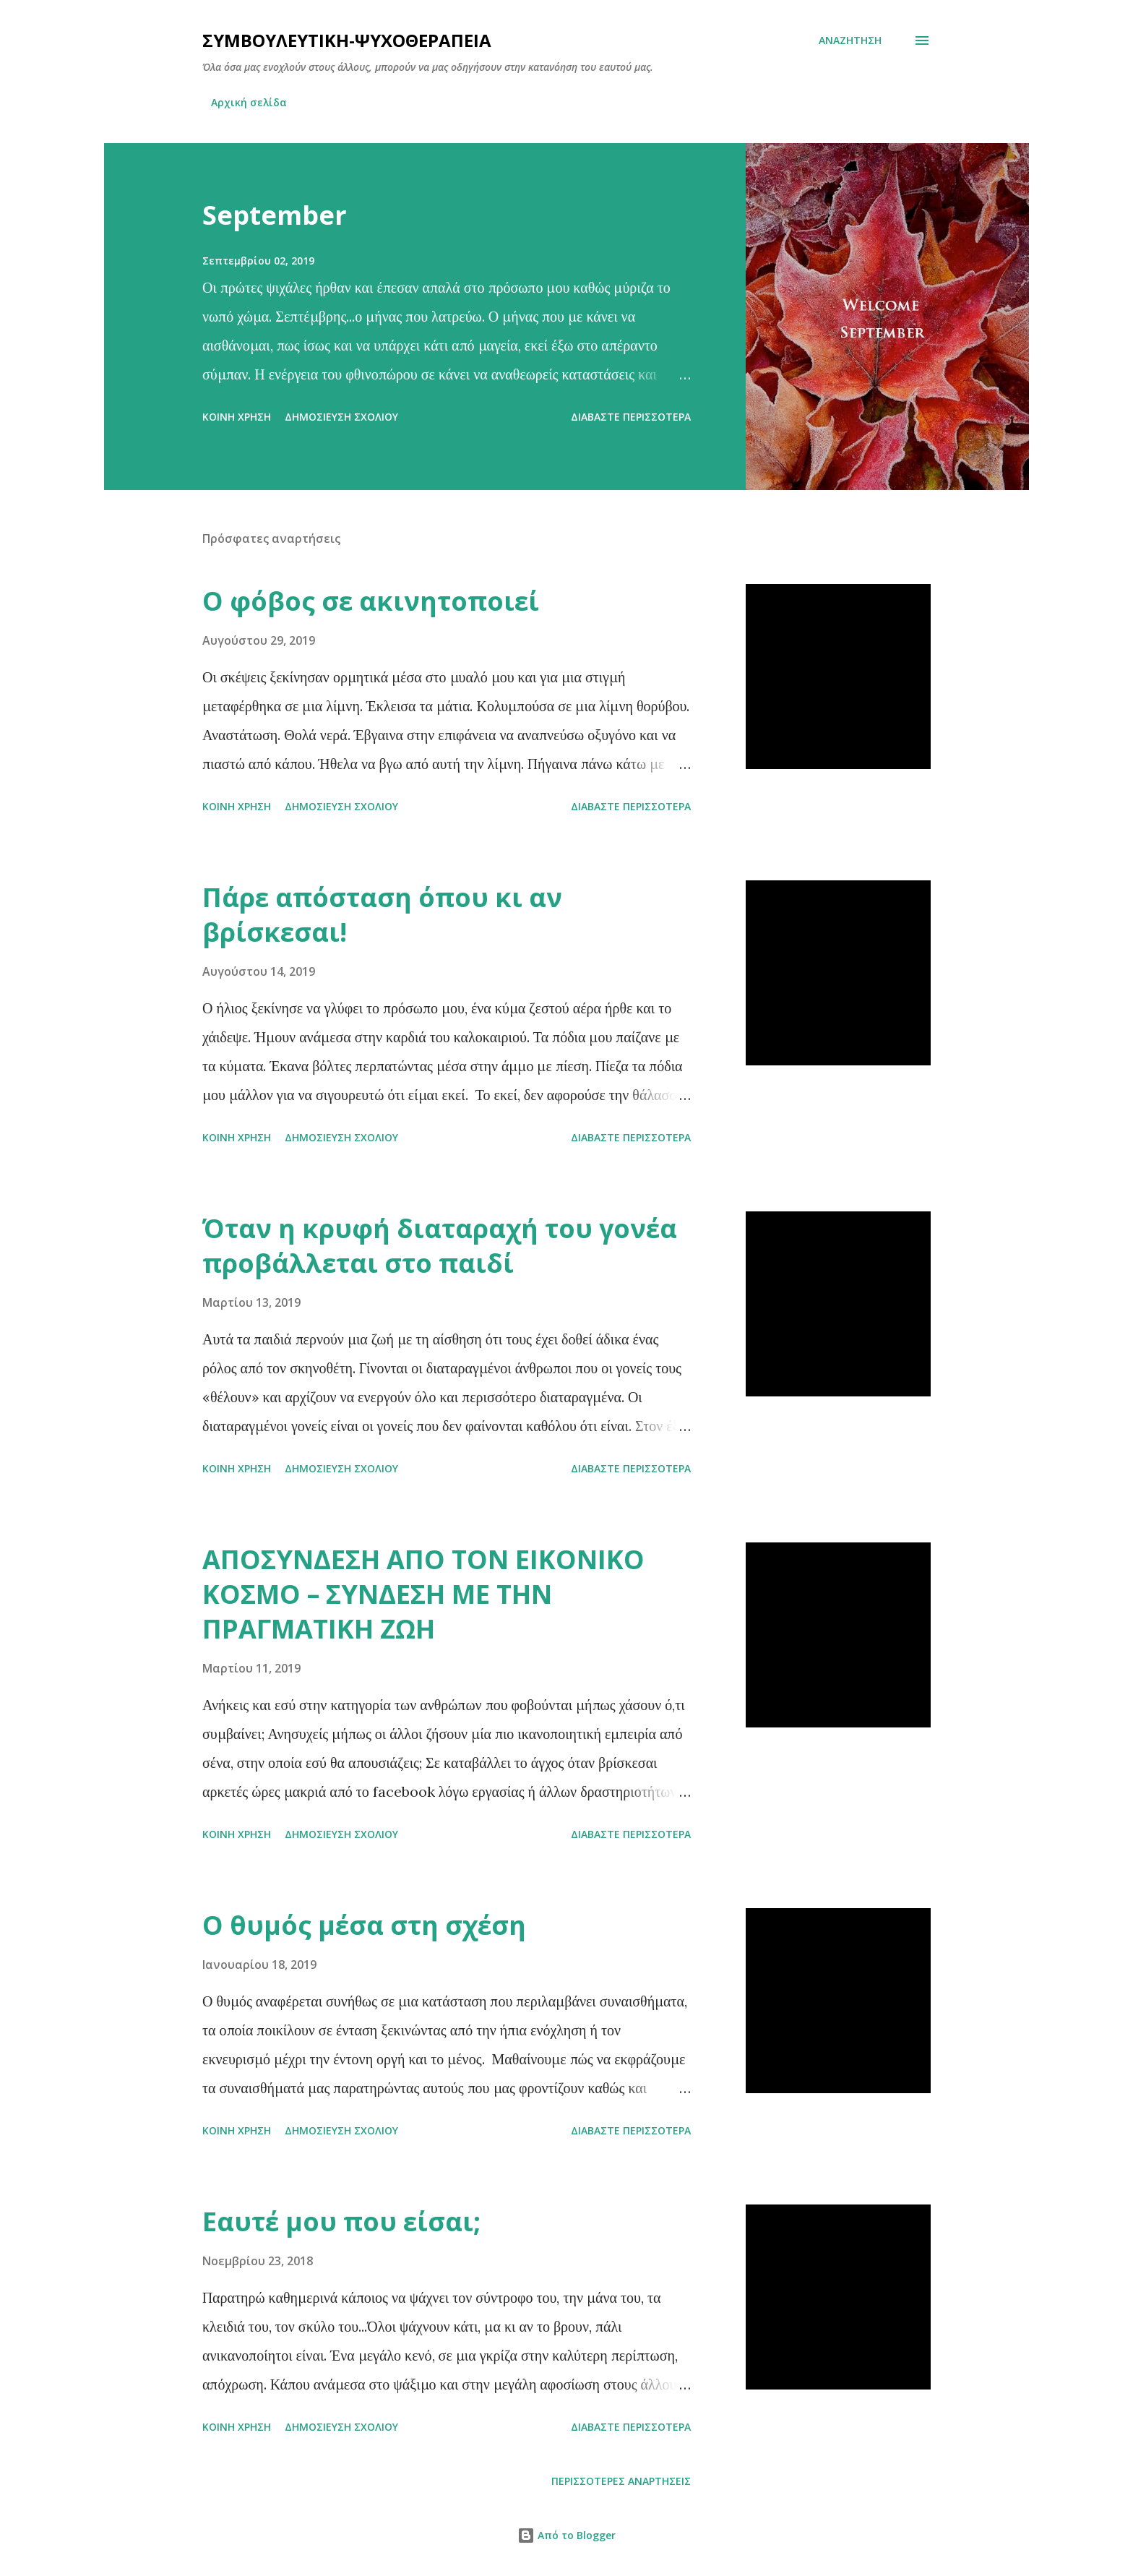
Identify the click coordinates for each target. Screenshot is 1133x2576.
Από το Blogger (566, 2535)
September (274, 215)
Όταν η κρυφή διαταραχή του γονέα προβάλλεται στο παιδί (439, 1246)
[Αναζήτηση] (850, 40)
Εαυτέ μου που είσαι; (341, 2221)
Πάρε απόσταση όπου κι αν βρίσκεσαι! (382, 915)
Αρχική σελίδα (249, 102)
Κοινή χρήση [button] (236, 417)
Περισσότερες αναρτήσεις (621, 2481)
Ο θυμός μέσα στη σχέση (364, 1925)
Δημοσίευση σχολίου (341, 417)
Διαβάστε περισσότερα (631, 417)
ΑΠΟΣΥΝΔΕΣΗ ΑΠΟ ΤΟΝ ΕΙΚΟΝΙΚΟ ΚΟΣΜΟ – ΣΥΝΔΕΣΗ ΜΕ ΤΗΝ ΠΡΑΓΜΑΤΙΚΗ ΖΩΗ (423, 1594)
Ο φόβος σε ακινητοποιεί (370, 601)
